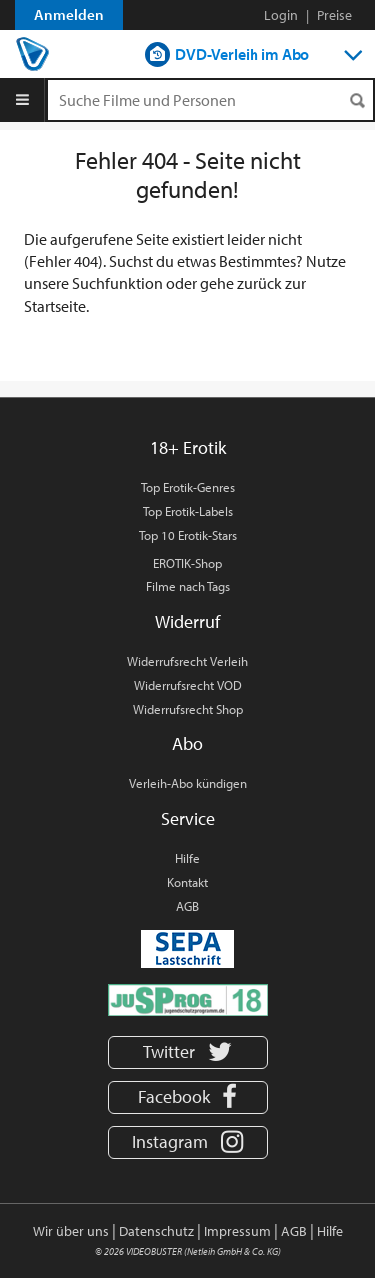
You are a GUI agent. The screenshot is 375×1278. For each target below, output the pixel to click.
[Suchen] (357, 100)
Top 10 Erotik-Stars (188, 535)
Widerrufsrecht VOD (188, 685)
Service (188, 818)
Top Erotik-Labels (188, 511)
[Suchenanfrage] (210, 100)
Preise (334, 15)
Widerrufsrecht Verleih (187, 661)
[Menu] (22, 100)
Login (281, 15)
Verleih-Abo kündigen (188, 783)
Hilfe (187, 858)
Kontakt (187, 882)
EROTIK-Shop (187, 563)
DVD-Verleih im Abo (242, 54)
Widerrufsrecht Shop (188, 709)
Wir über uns (71, 1231)
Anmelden (69, 14)
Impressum (237, 1231)
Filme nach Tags (188, 586)
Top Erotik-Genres (188, 487)
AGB (187, 906)
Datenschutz (156, 1231)
